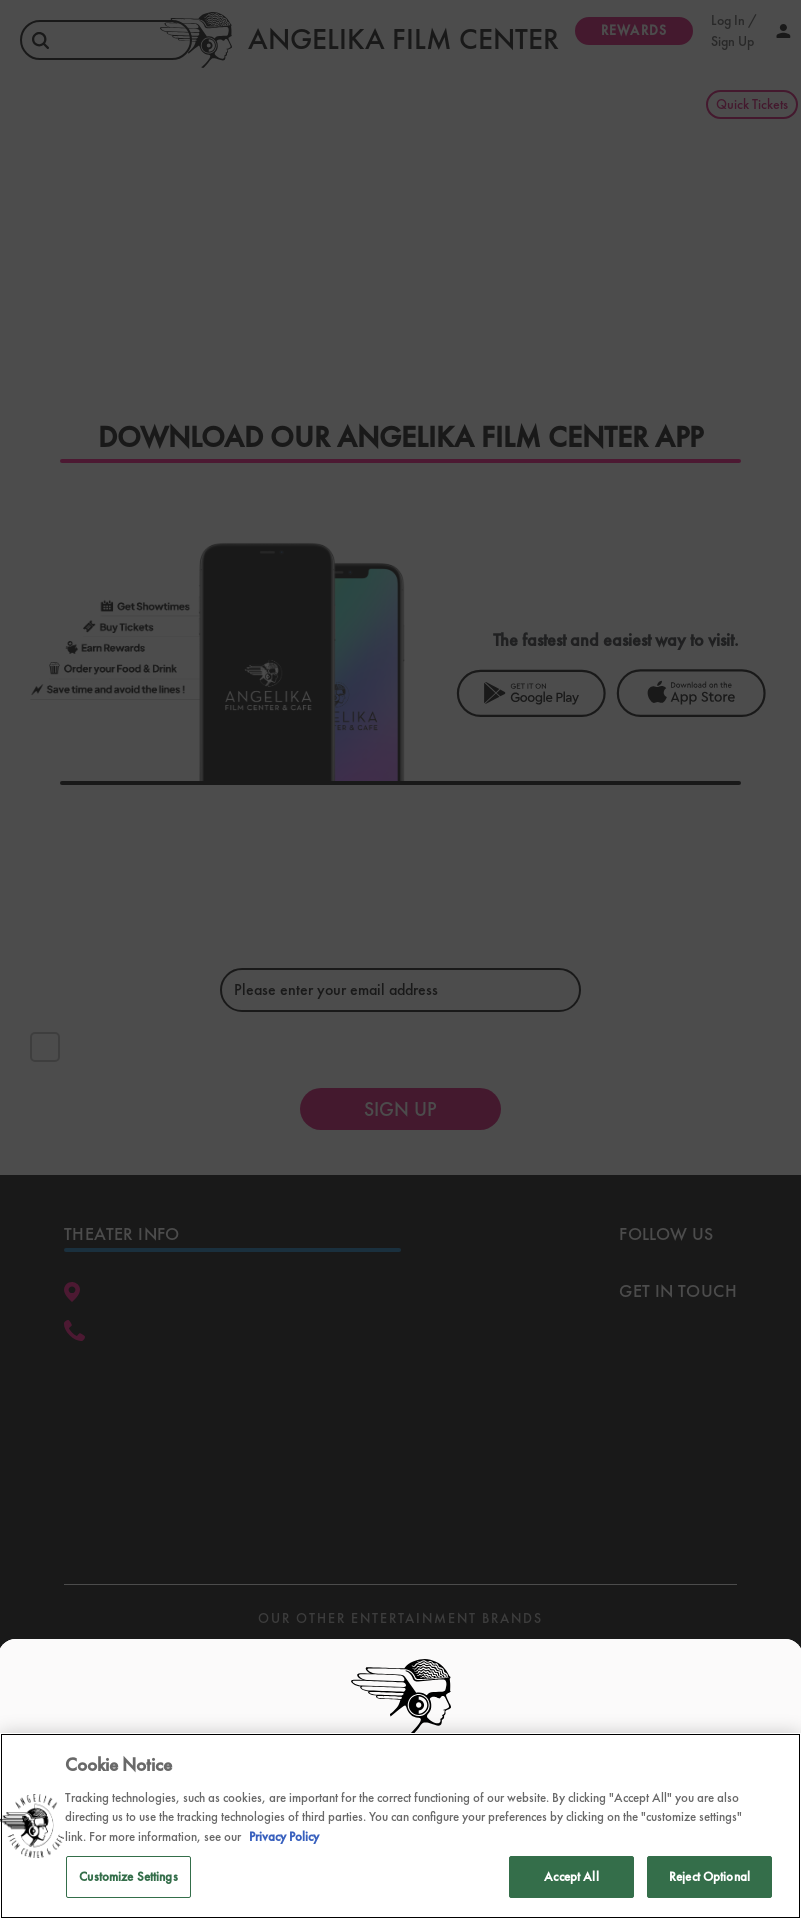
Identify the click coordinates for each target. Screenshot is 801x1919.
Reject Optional (709, 1876)
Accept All (571, 1876)
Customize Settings (128, 1876)
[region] (400, 1826)
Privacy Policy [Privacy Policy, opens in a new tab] (284, 1836)
